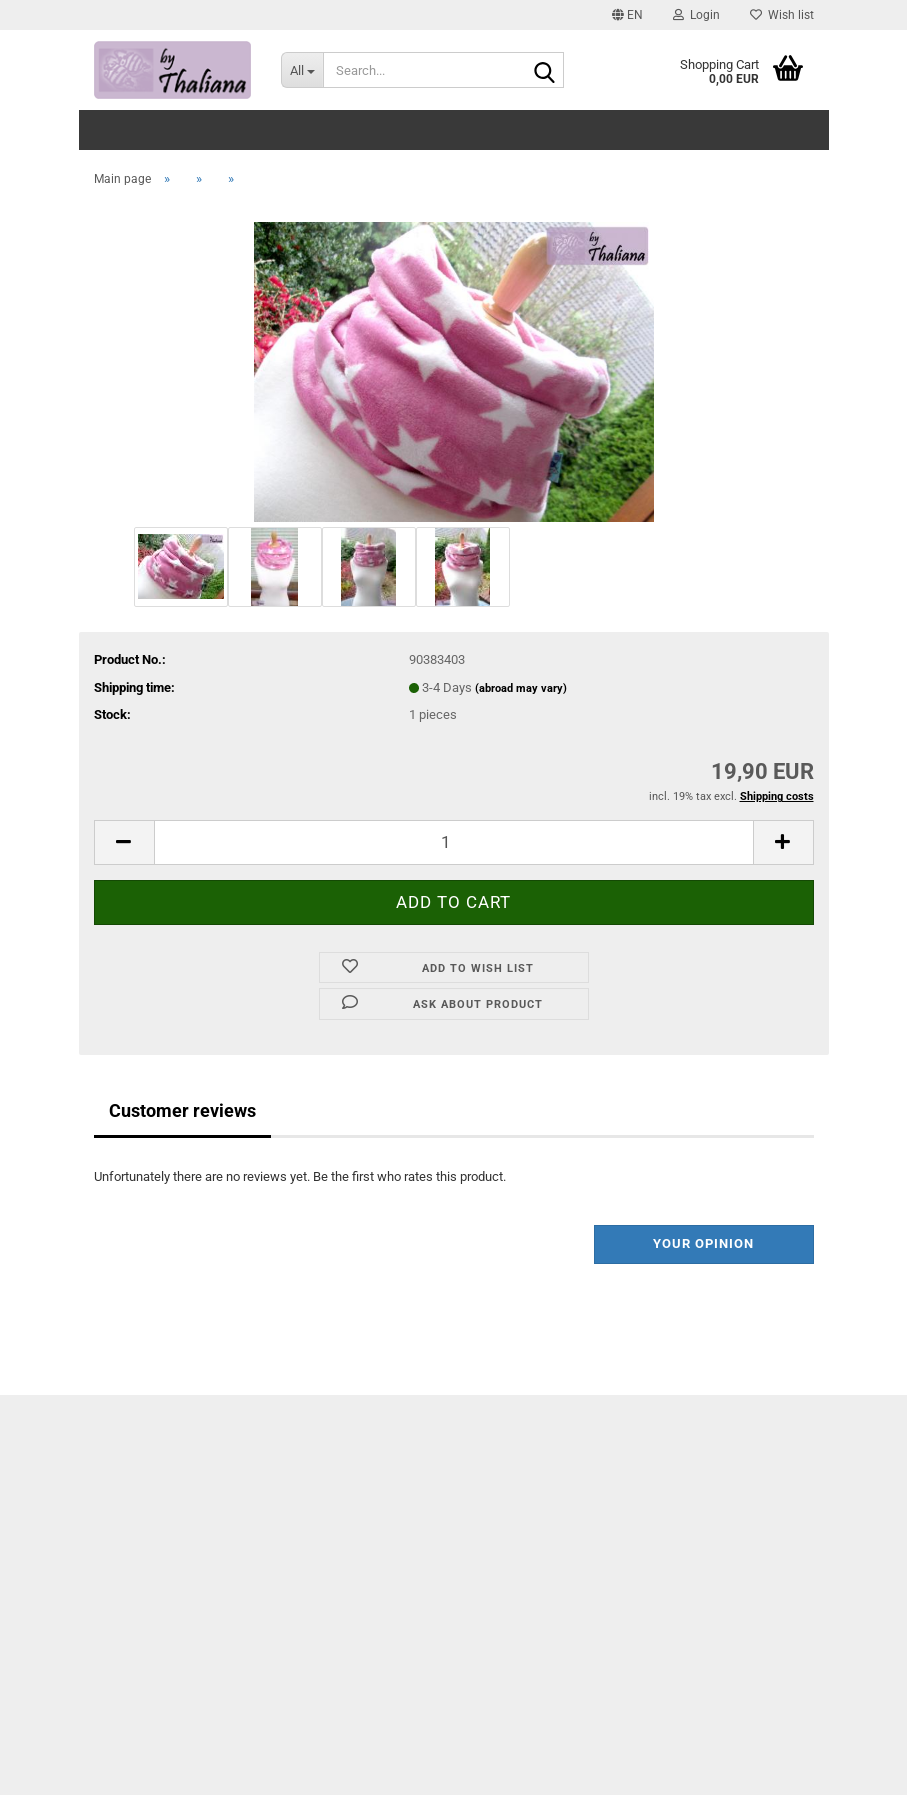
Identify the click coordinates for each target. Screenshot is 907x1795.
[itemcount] (454, 842)
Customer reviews (182, 1110)
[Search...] (302, 70)
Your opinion (703, 1243)
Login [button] (696, 15)
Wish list (782, 15)
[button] (627, 15)
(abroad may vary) (521, 688)
